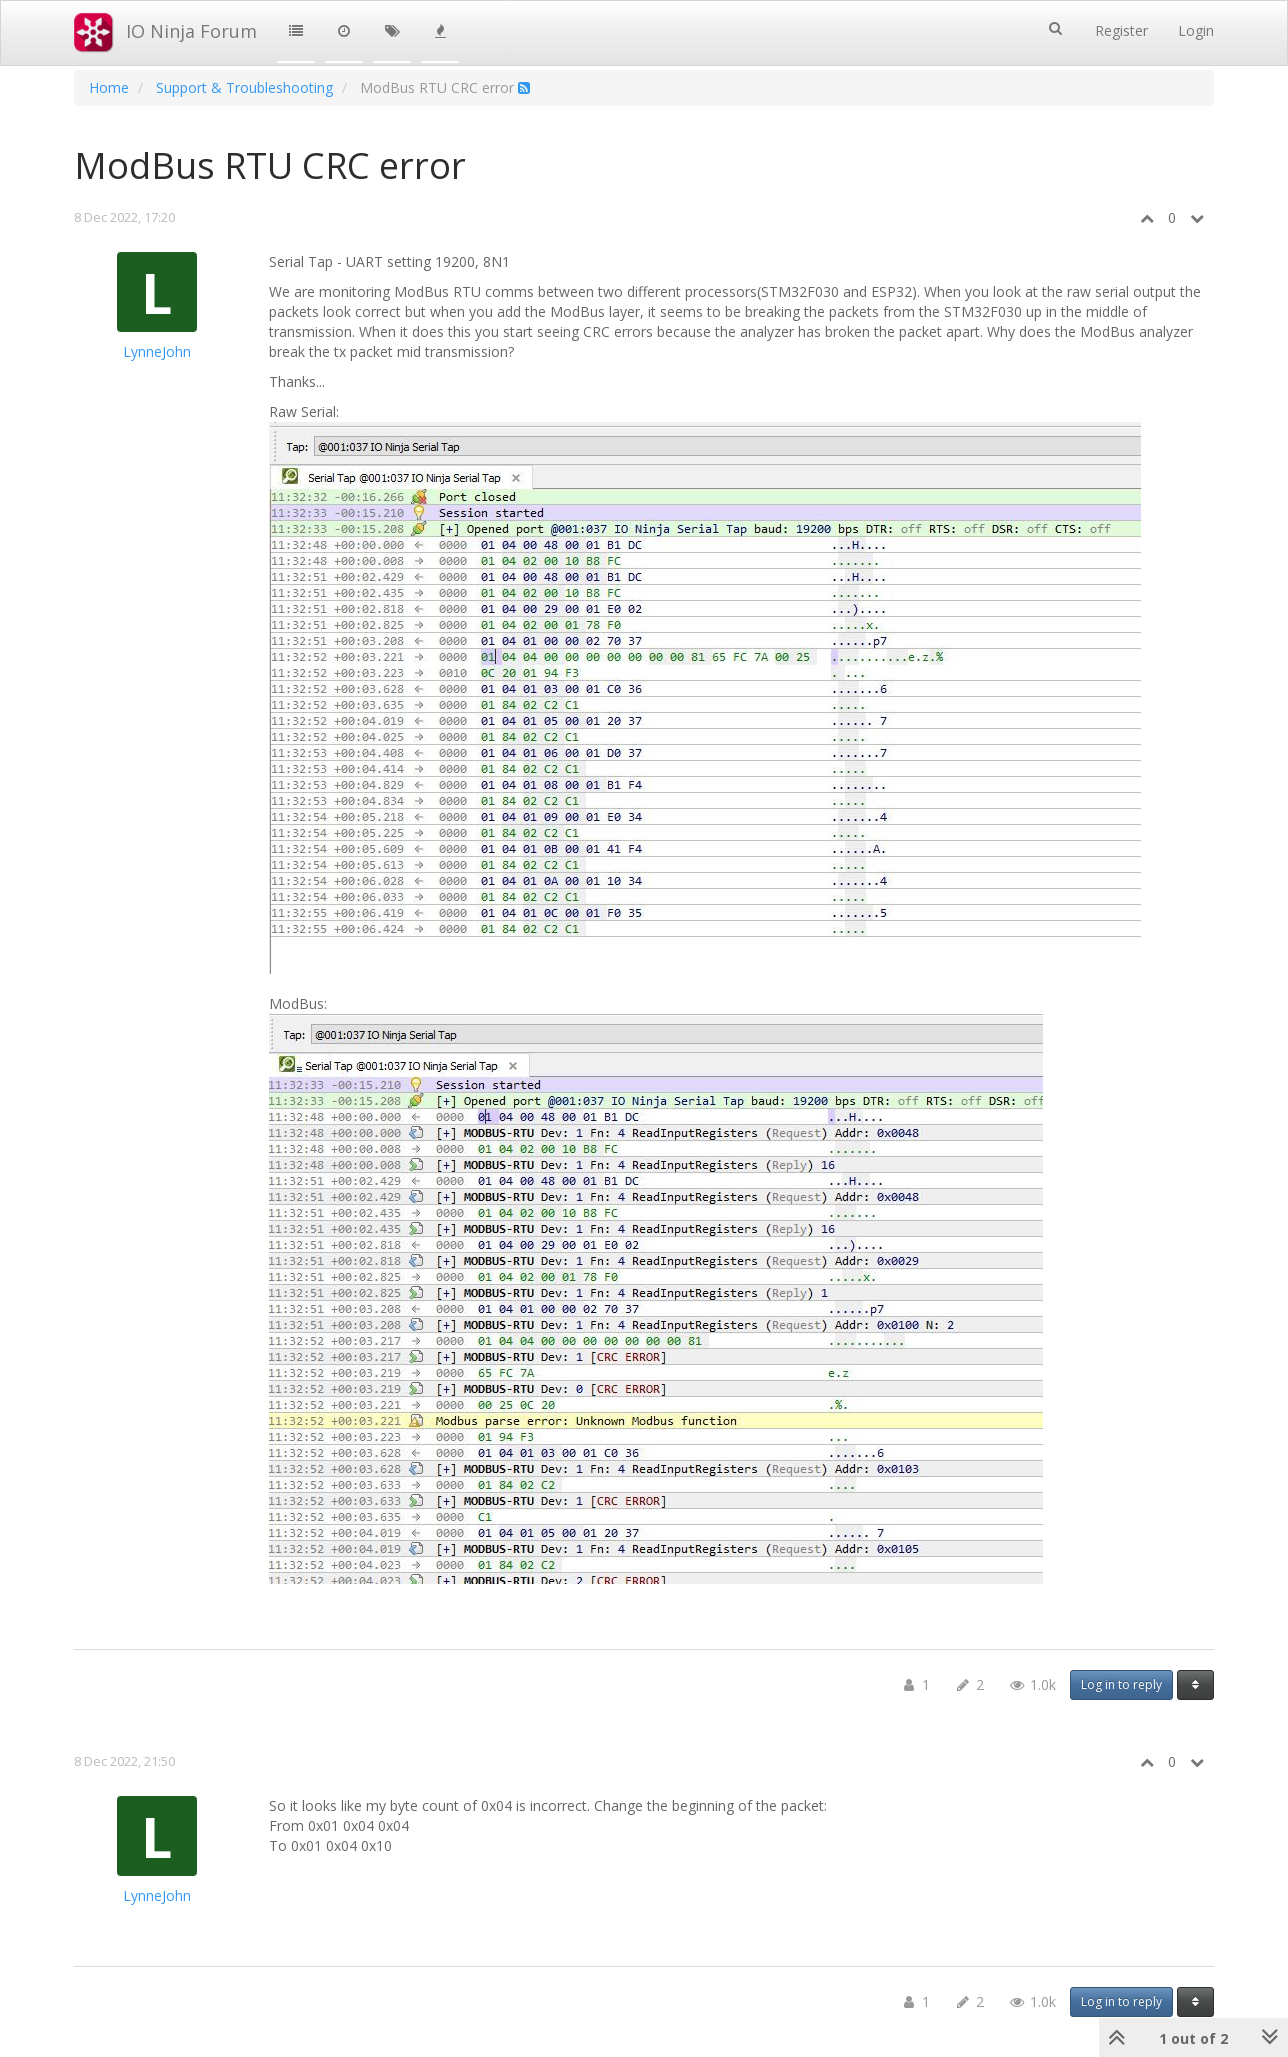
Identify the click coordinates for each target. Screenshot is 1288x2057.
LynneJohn (157, 351)
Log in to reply (1121, 1684)
